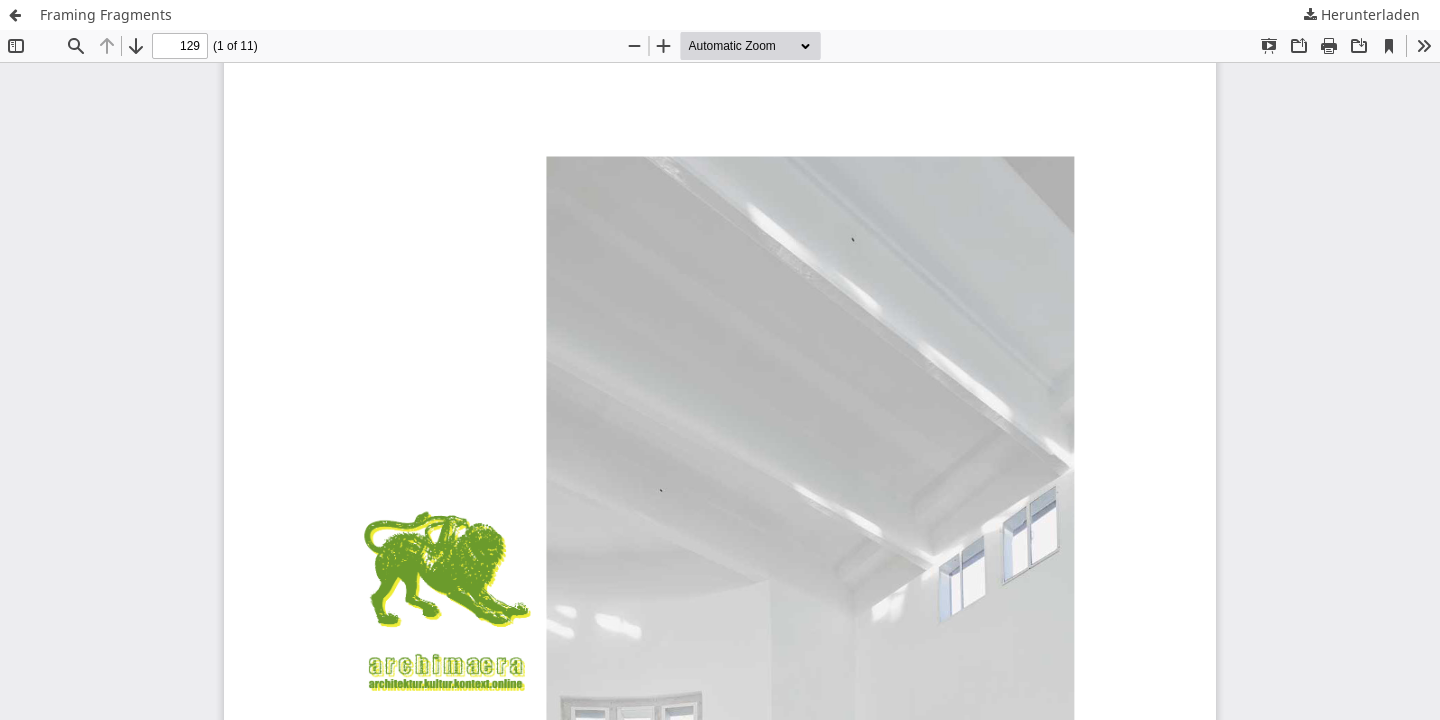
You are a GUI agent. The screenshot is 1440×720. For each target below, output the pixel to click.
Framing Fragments (106, 14)
